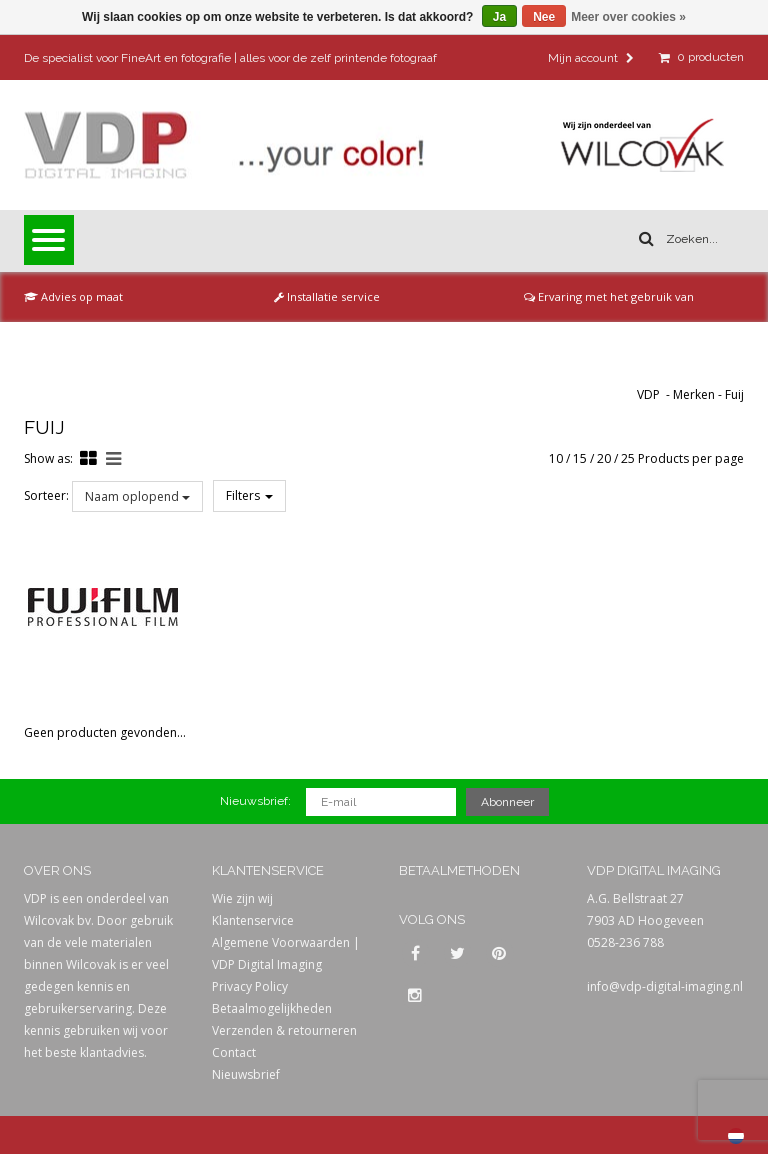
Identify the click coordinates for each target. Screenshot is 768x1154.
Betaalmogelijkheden (272, 1008)
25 (628, 458)
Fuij (734, 394)
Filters (249, 495)
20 (604, 458)
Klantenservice (253, 920)
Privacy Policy (250, 986)
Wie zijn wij (242, 898)
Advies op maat (73, 296)
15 (580, 458)
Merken (694, 394)
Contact (234, 1052)
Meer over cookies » (628, 17)
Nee (544, 17)
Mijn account (591, 58)
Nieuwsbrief (246, 1074)
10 (556, 458)
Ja (499, 17)
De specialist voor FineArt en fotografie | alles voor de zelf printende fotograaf (230, 58)
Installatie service (327, 296)
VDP (648, 394)
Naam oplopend (137, 496)
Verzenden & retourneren (284, 1030)
